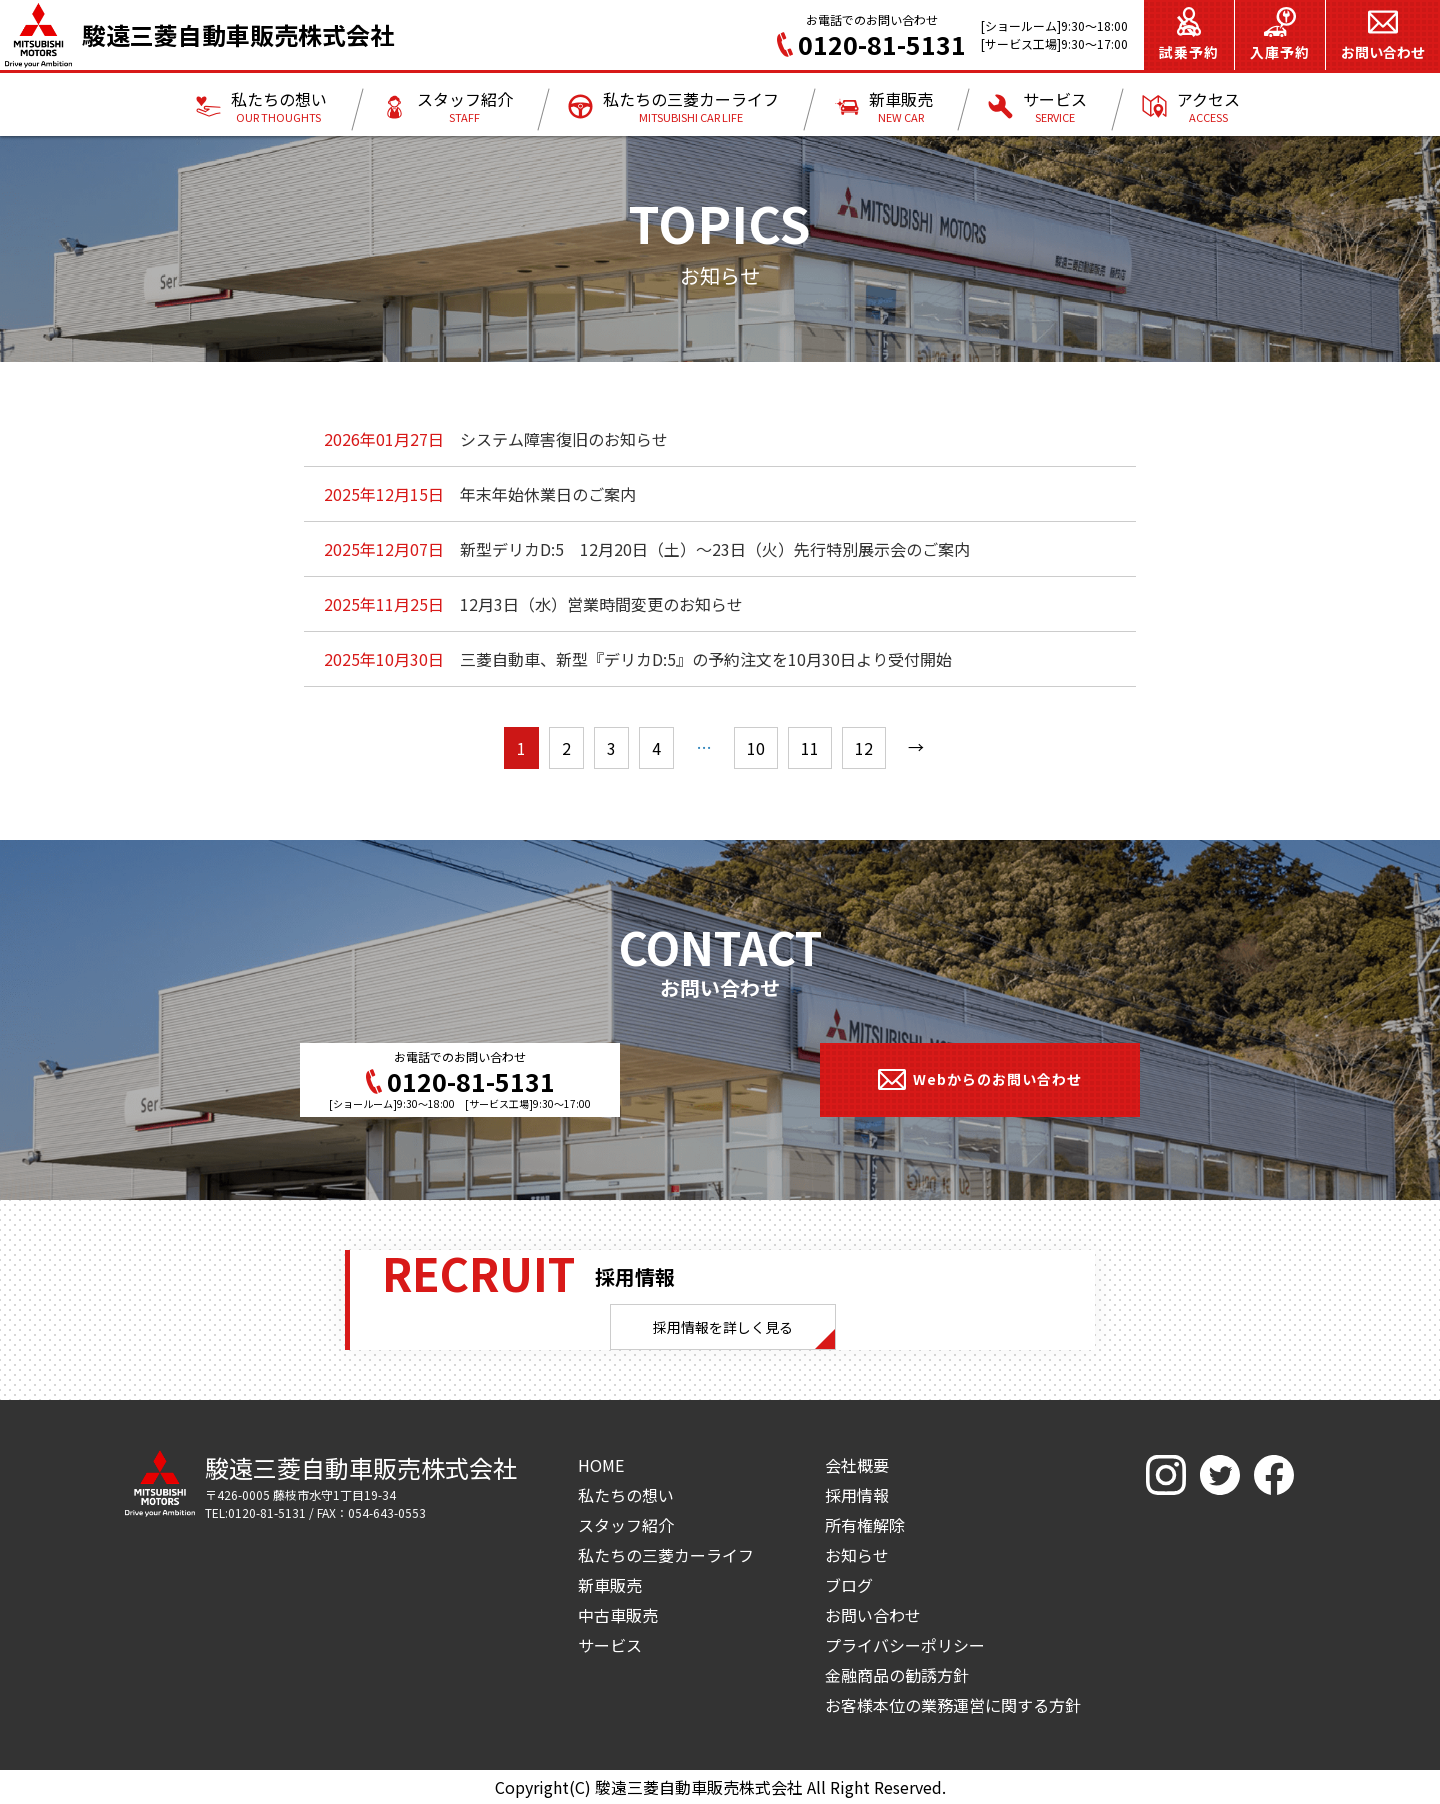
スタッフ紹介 (626, 1525)
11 (810, 748)
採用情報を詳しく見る (723, 1327)
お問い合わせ (873, 1615)
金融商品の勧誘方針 (897, 1675)
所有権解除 (865, 1525)
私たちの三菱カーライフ (666, 1555)
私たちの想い (626, 1495)
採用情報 (857, 1495)
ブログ (849, 1585)
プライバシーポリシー (905, 1645)
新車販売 (610, 1585)
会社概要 (857, 1465)
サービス (610, 1645)
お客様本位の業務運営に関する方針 (953, 1705)
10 (756, 748)
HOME (601, 1465)
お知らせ (857, 1555)
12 (864, 748)
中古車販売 (618, 1615)
